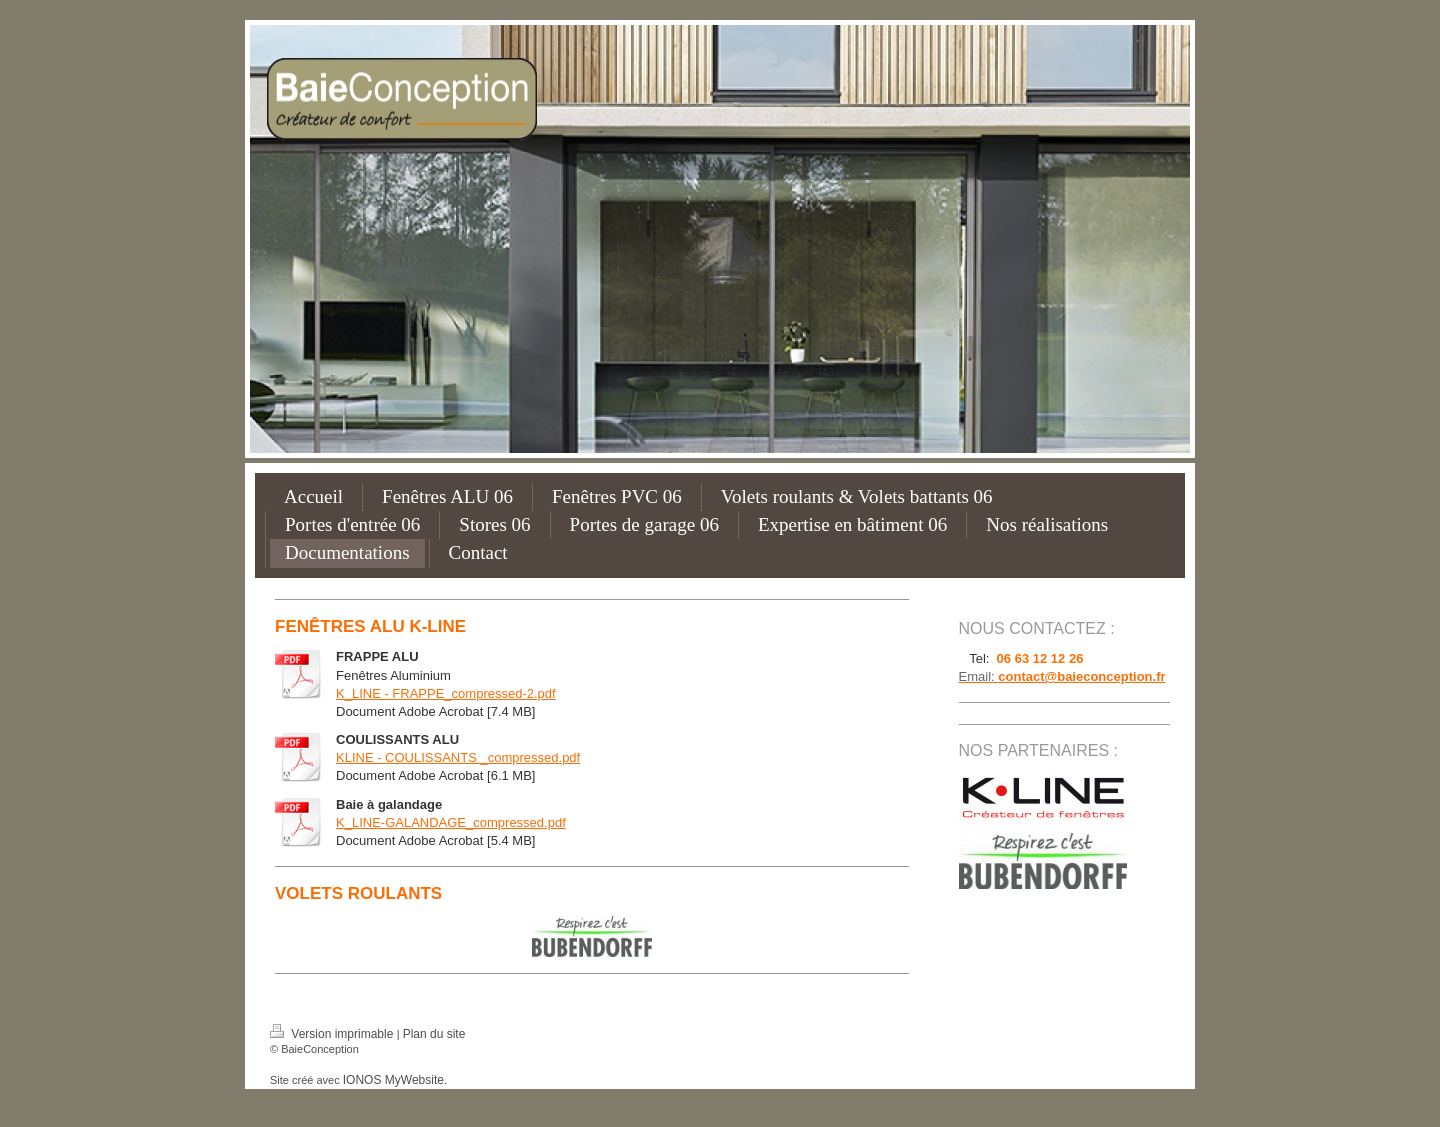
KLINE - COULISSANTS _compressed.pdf (458, 757)
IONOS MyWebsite (393, 1080)
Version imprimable (333, 1034)
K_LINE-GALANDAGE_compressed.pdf (451, 822)
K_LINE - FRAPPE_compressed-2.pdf (446, 693)
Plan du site (434, 1034)
